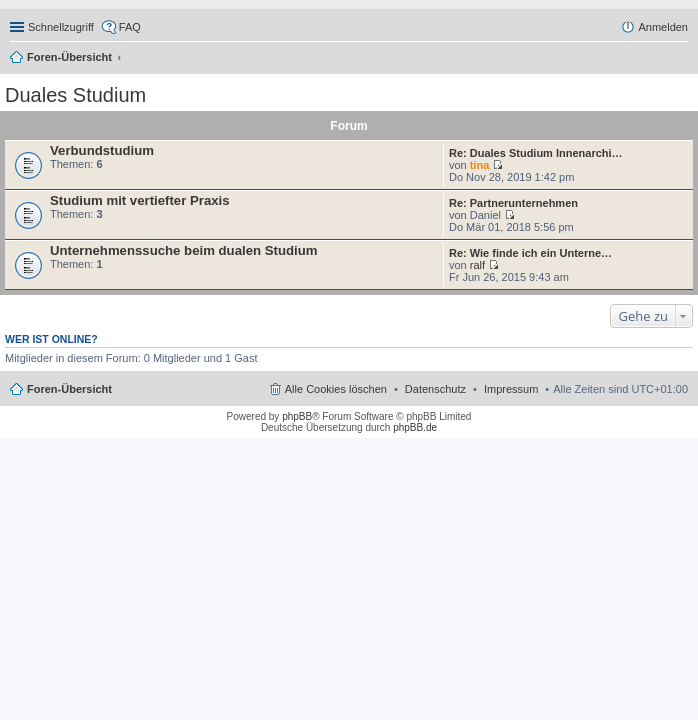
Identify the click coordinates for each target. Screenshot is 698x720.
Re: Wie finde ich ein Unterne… (530, 253)
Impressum (511, 389)
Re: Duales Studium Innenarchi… (536, 153)
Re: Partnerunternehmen (513, 203)
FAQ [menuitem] (130, 27)
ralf (477, 265)
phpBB (297, 416)
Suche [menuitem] (682, 59)
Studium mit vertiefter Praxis (140, 200)
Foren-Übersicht (69, 57)
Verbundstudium (102, 150)
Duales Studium (75, 95)
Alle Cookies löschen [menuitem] (336, 389)
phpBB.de (415, 427)
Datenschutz (435, 389)
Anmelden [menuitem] (663, 27)
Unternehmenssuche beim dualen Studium (183, 250)
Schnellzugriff (61, 27)
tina (480, 165)
